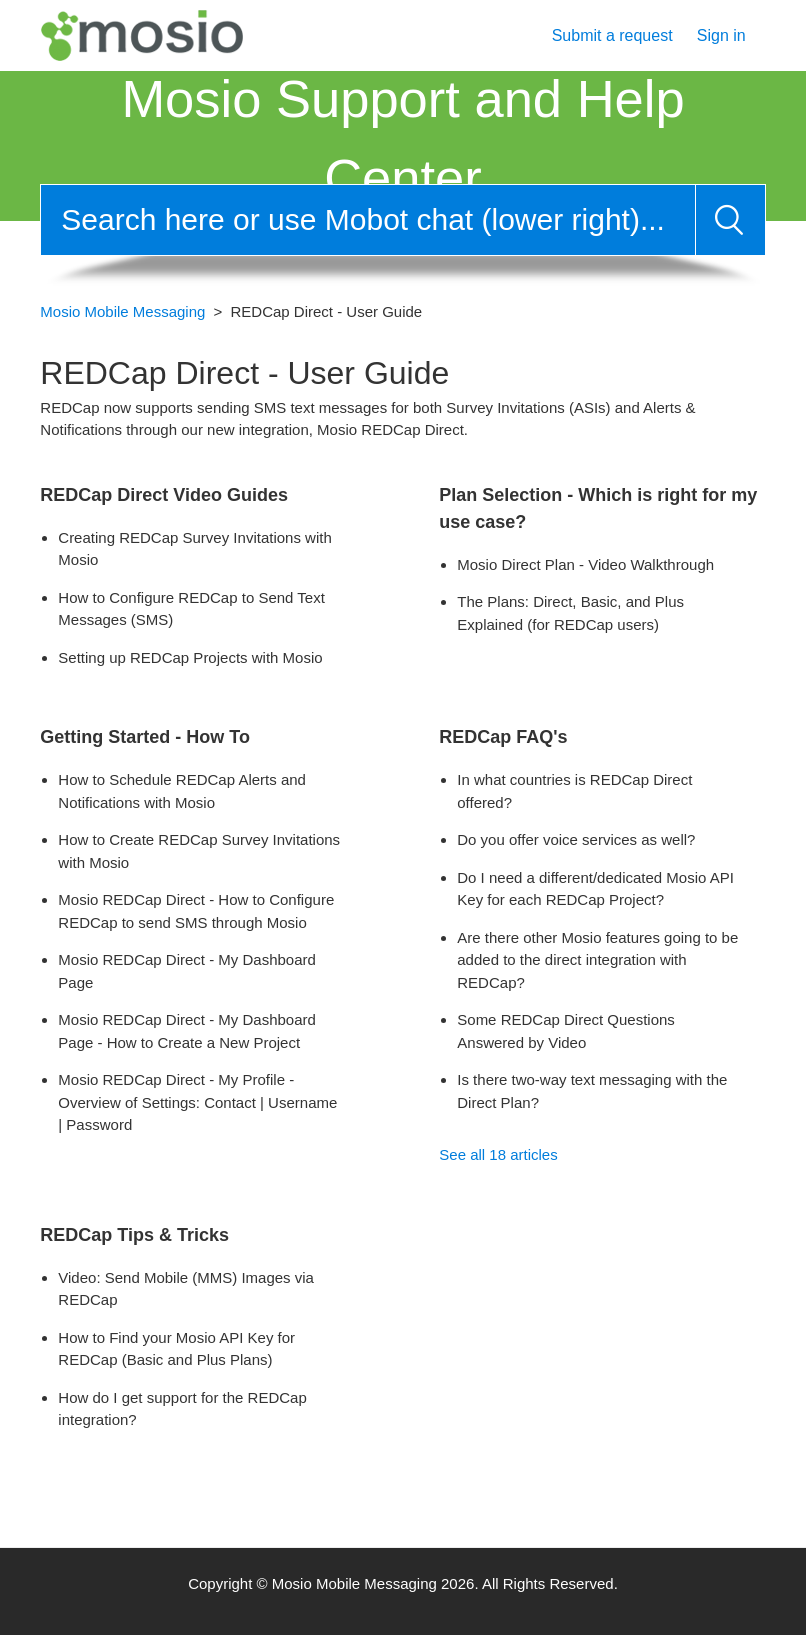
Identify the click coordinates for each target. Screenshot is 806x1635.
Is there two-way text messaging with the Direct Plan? (592, 1091)
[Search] (367, 220)
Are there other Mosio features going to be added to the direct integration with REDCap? (597, 960)
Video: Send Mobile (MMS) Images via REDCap (186, 1289)
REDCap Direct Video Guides (164, 495)
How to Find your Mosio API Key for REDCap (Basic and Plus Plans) (176, 1349)
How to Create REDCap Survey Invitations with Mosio (199, 851)
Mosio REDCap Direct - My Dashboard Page (187, 971)
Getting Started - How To (145, 737)
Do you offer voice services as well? (576, 839)
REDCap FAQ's (503, 737)
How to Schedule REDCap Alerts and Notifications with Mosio (182, 791)
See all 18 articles (498, 1154)
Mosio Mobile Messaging (122, 311)
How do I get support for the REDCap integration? (182, 1409)
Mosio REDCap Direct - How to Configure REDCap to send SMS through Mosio (196, 911)
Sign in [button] (721, 35)
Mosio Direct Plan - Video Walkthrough (585, 564)
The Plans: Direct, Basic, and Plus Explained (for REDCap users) (570, 613)
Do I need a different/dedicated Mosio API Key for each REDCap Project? (595, 889)
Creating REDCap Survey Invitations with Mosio (194, 549)
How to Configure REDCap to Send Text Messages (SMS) (191, 609)
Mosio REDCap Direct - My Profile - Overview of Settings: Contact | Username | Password (197, 1102)
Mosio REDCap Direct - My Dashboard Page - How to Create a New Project (187, 1031)
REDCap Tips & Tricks (134, 1235)
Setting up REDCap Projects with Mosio (190, 657)
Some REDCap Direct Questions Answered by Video (566, 1031)
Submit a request (612, 35)
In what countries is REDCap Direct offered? (574, 791)
